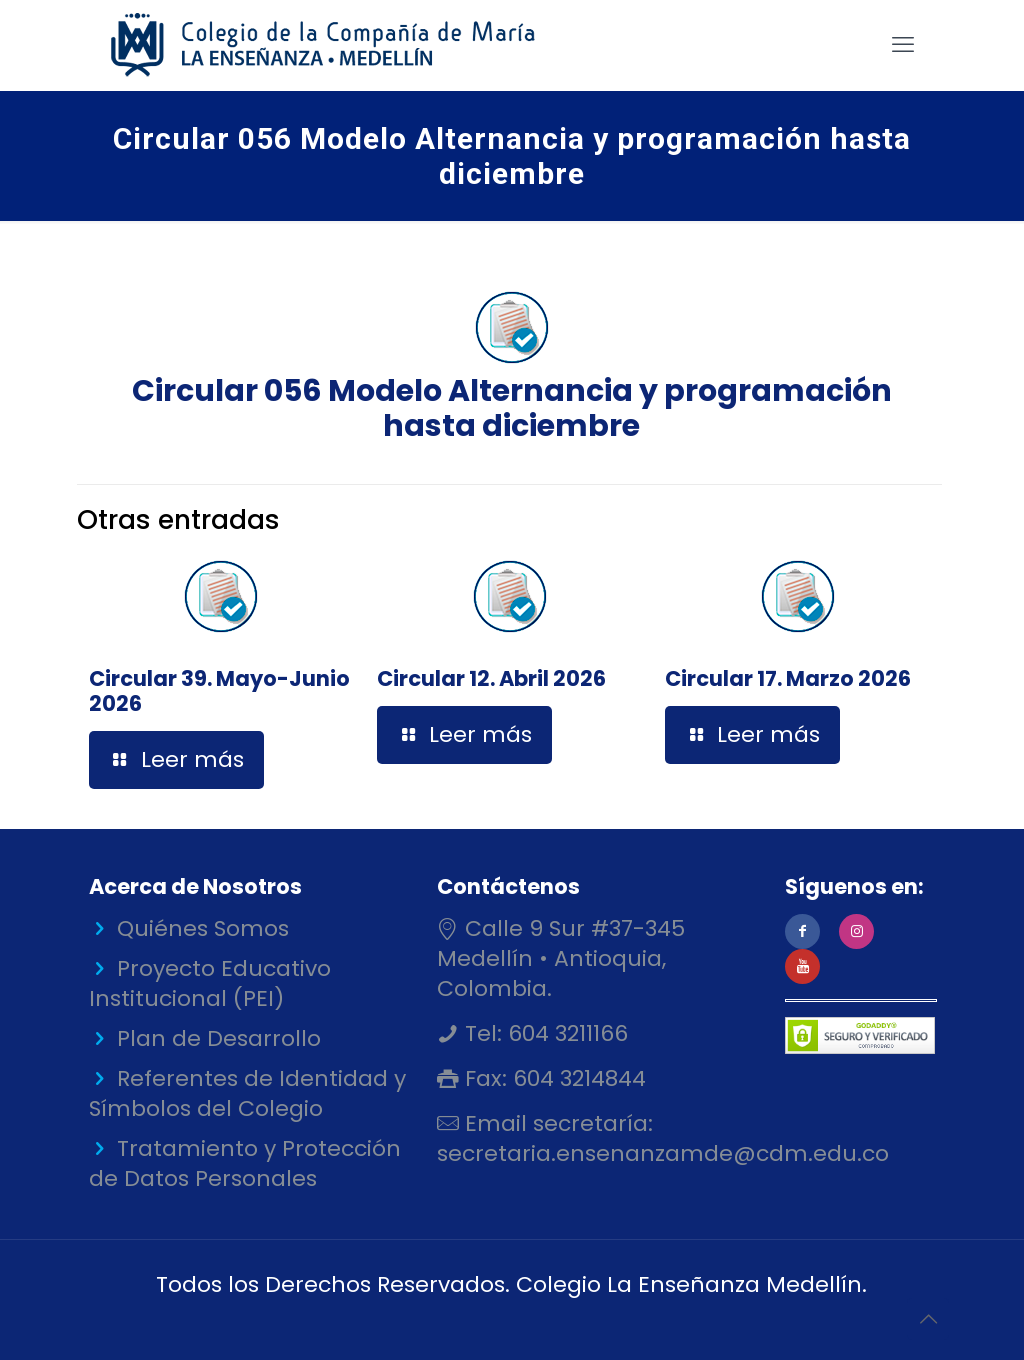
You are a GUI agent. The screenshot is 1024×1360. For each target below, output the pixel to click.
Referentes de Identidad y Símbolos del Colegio (247, 1093)
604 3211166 (565, 1033)
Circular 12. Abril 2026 (491, 678)
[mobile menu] (903, 45)
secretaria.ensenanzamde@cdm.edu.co (663, 1153)
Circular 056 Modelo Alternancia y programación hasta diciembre (512, 364)
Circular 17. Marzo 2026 (788, 678)
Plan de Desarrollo (219, 1038)
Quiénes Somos (203, 928)
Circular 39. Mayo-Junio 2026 (219, 691)
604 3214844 (576, 1078)
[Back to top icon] (928, 1319)
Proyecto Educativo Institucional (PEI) (210, 983)
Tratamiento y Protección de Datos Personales (245, 1163)
